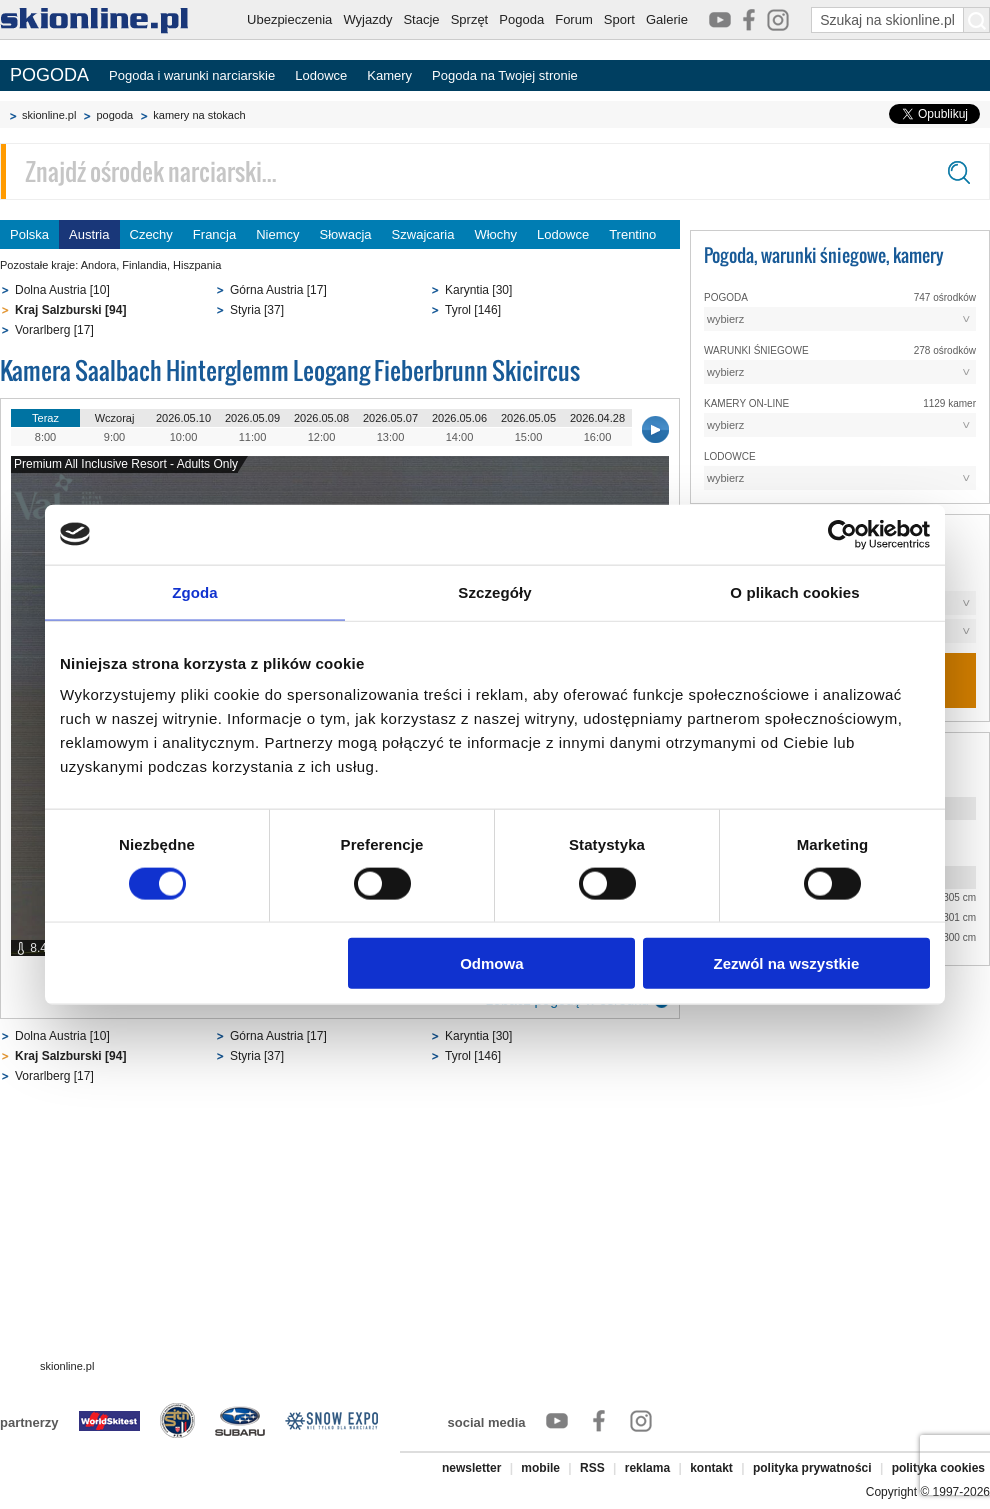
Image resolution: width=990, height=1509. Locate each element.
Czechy (151, 234)
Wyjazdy (367, 19)
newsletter (471, 1468)
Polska (29, 234)
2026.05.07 (390, 418)
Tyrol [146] (473, 310)
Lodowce (321, 75)
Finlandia (144, 265)
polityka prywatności (812, 1468)
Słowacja (346, 234)
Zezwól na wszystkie (787, 963)
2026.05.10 (183, 418)
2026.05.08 (321, 418)
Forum (574, 19)
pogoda (114, 115)
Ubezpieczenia (289, 19)
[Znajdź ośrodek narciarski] (495, 171)
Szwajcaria (423, 234)
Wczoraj (115, 418)
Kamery (389, 75)
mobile (540, 1468)
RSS (592, 1468)
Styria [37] (257, 310)
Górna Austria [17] (278, 290)
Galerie (667, 19)
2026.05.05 (528, 418)
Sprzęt (470, 19)
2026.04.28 (597, 418)
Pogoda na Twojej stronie (505, 75)
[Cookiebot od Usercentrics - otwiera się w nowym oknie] (842, 534)
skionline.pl (49, 115)
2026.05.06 (459, 418)
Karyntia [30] (478, 290)
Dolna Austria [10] (62, 290)
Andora (98, 265)
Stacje (421, 19)
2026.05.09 (252, 418)
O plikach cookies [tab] (794, 591)
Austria (89, 234)
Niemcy (277, 234)
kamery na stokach (199, 115)
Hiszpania (197, 265)
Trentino (632, 234)
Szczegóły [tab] (494, 591)
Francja (214, 234)
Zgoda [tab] (195, 591)
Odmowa (491, 963)
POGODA (49, 75)
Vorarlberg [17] (54, 330)
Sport (619, 19)
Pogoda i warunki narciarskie (192, 75)
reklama (647, 1468)
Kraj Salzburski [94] (70, 310)
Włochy (495, 234)
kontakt (711, 1468)
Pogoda (521, 19)
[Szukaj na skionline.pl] (977, 20)
